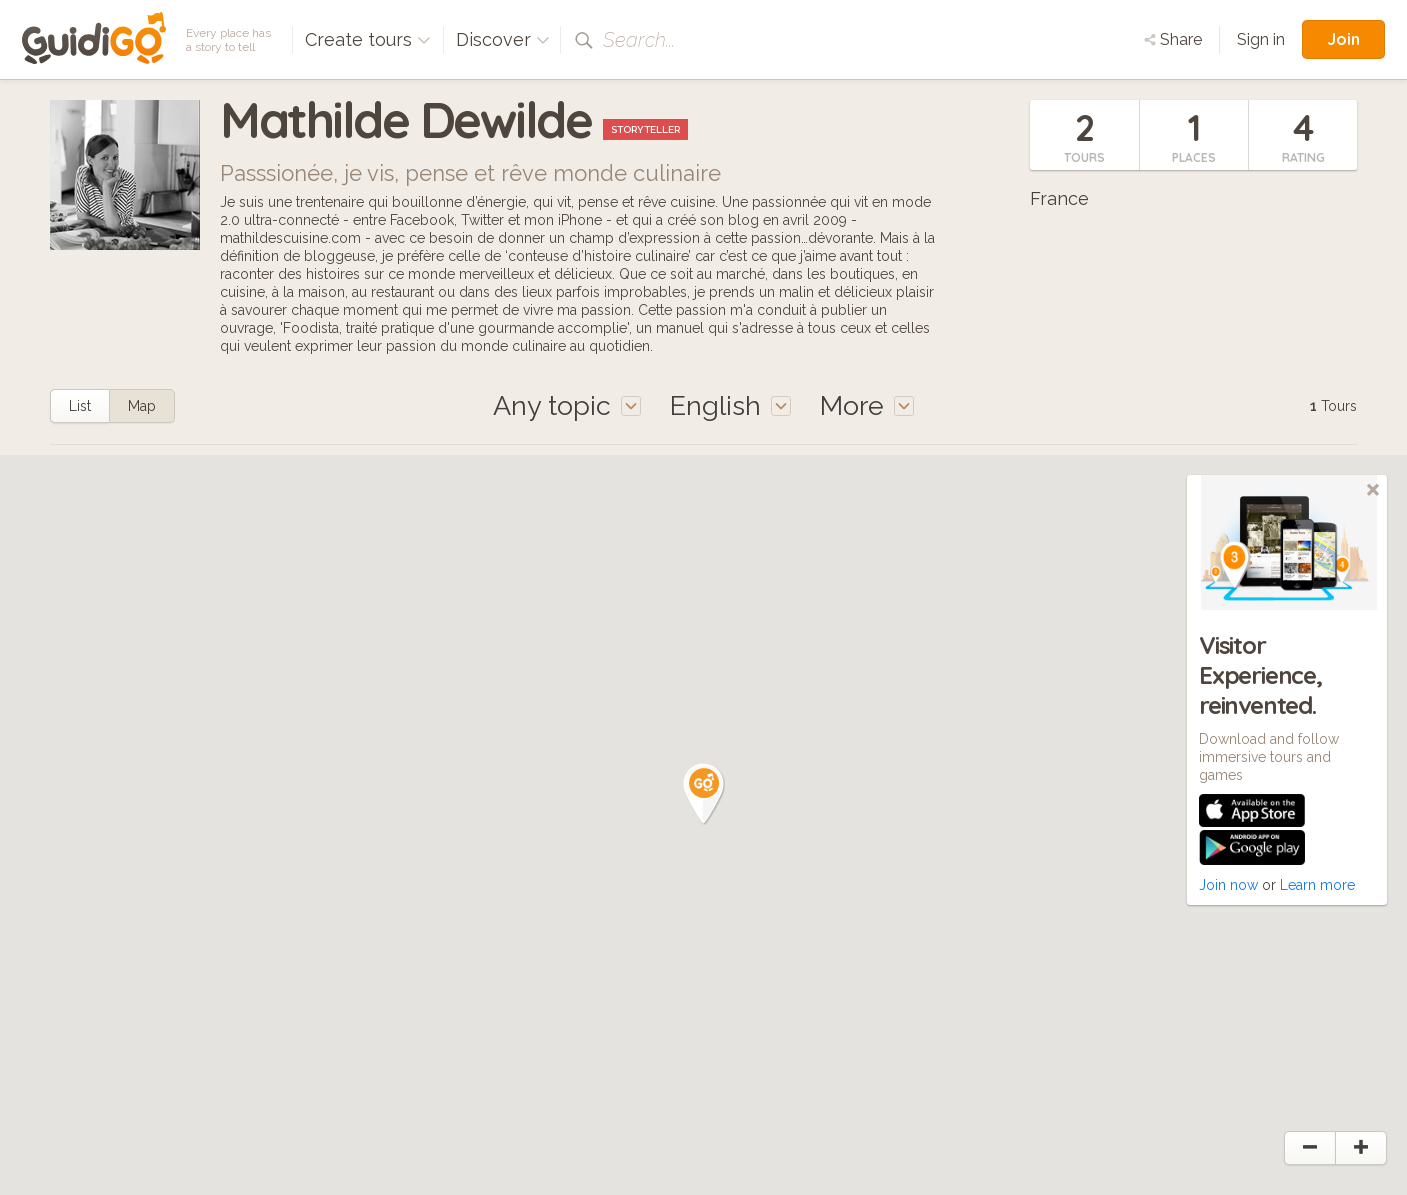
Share (1173, 39)
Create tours (368, 39)
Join (1343, 39)
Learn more (1317, 885)
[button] (704, 794)
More (867, 405)
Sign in (1261, 39)
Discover (503, 39)
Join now (1228, 885)
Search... (639, 40)
